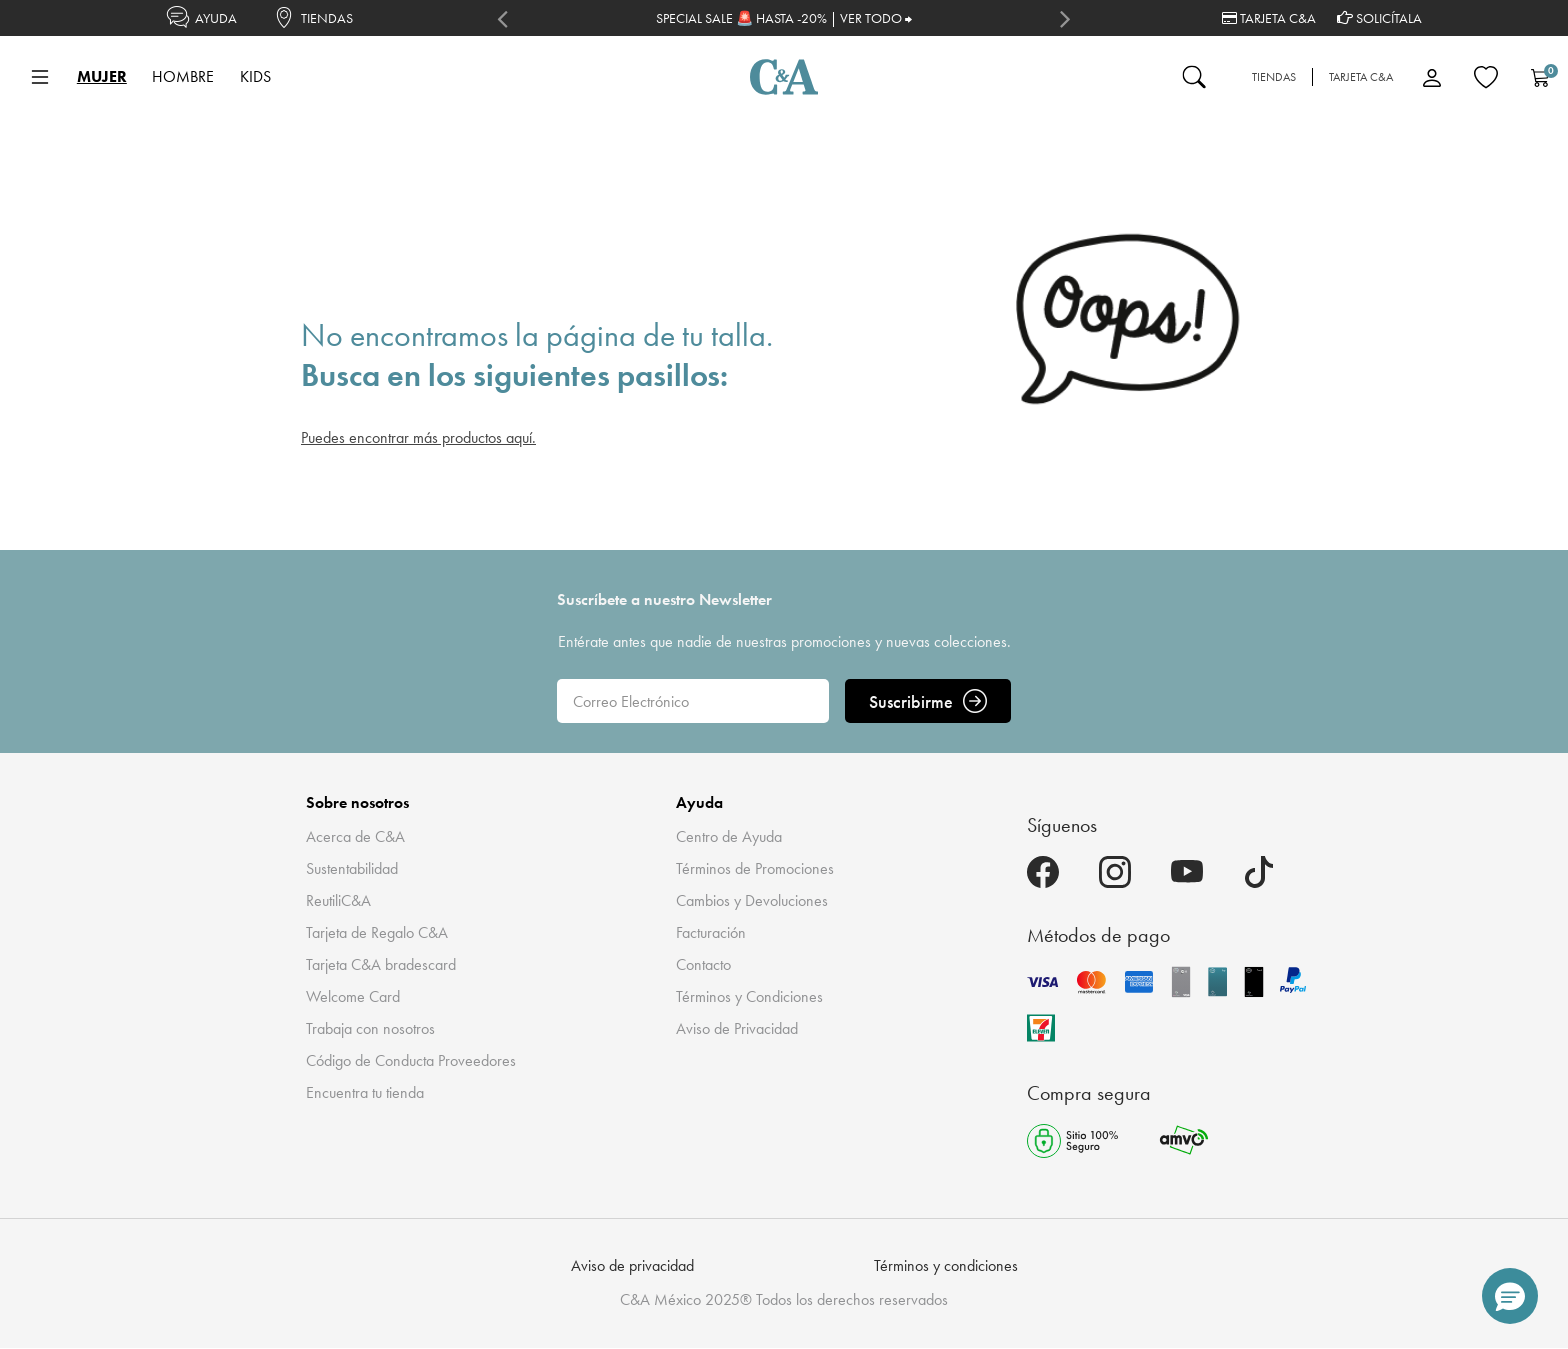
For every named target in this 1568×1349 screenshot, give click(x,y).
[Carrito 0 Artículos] (1540, 77)
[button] (1510, 1296)
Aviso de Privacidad (737, 1028)
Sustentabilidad (352, 868)
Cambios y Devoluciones (752, 900)
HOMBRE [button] (183, 76)
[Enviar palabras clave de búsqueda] (1194, 77)
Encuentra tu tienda (365, 1092)
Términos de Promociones (755, 868)
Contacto (703, 964)
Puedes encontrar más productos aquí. (418, 437)
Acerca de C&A (355, 836)
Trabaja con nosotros (370, 1028)
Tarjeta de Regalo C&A (377, 932)
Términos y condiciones (946, 1265)
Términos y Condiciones (749, 996)
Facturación (711, 932)
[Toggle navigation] (40, 77)
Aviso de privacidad (632, 1265)
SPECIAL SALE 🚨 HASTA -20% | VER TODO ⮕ (784, 18)
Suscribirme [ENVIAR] (928, 701)
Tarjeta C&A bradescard (381, 964)
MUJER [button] (102, 76)
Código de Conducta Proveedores (411, 1060)
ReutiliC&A (338, 900)
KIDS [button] (255, 76)
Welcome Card (353, 996)
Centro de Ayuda (729, 836)
